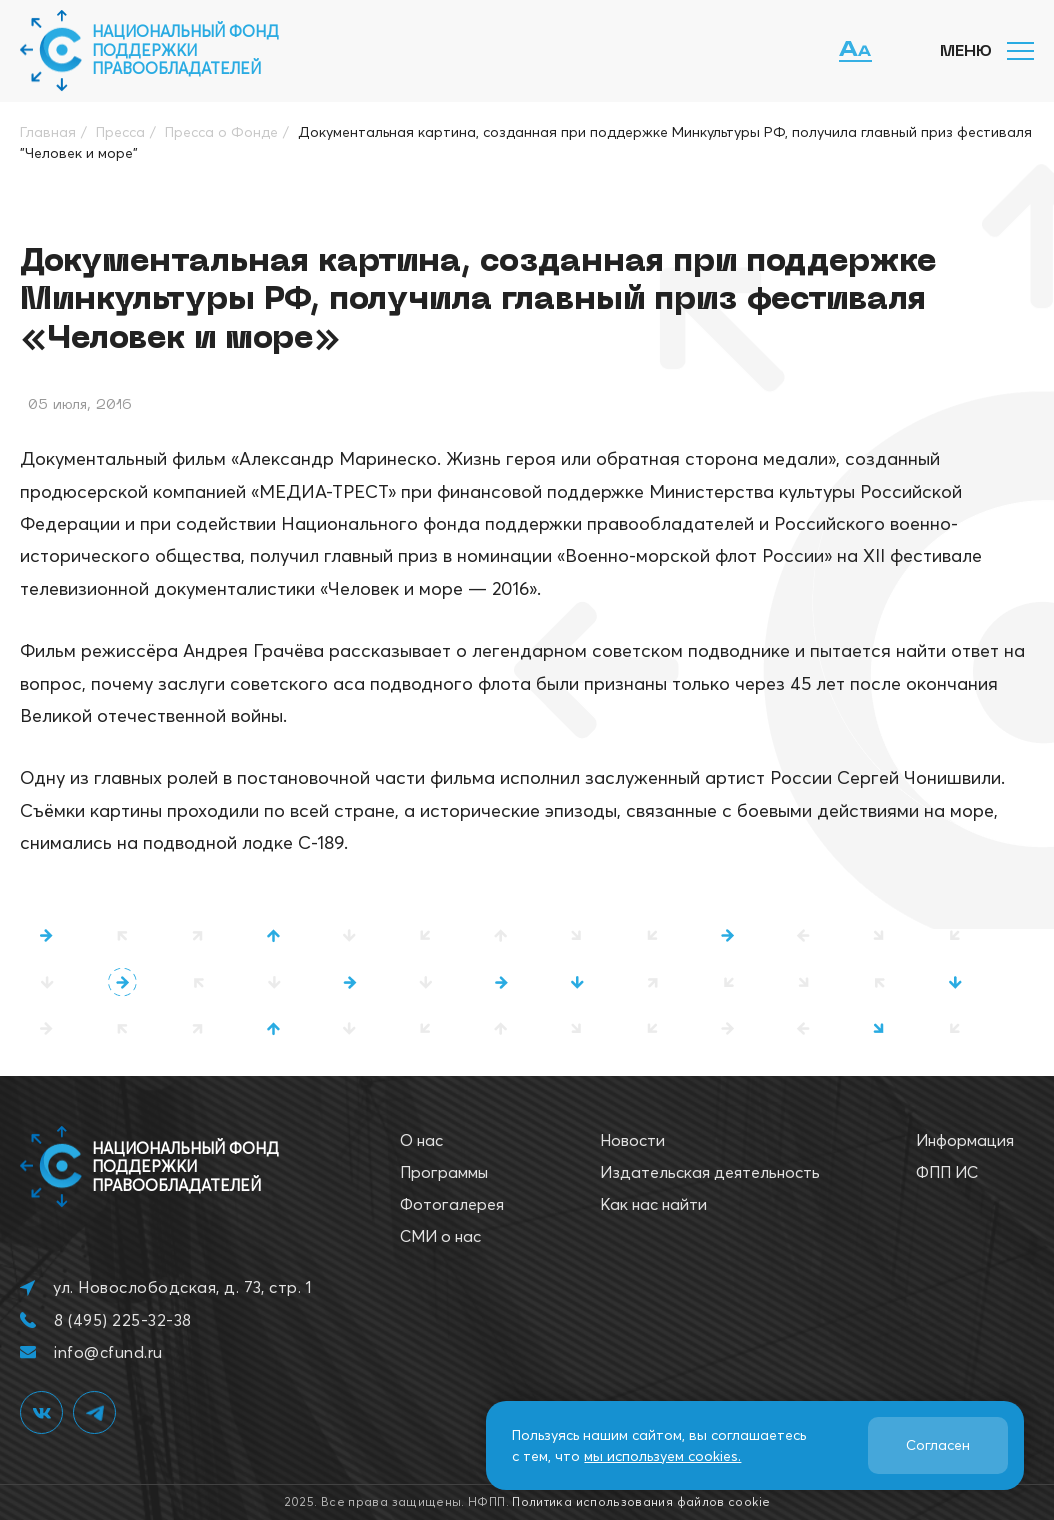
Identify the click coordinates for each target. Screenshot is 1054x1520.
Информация (965, 1140)
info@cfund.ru (108, 1352)
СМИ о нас (440, 1236)
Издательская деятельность (710, 1172)
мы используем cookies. (662, 1456)
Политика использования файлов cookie (641, 1501)
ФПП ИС (947, 1172)
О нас (421, 1140)
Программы (444, 1172)
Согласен (938, 1445)
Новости (632, 1140)
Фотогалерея (452, 1204)
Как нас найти (653, 1204)
